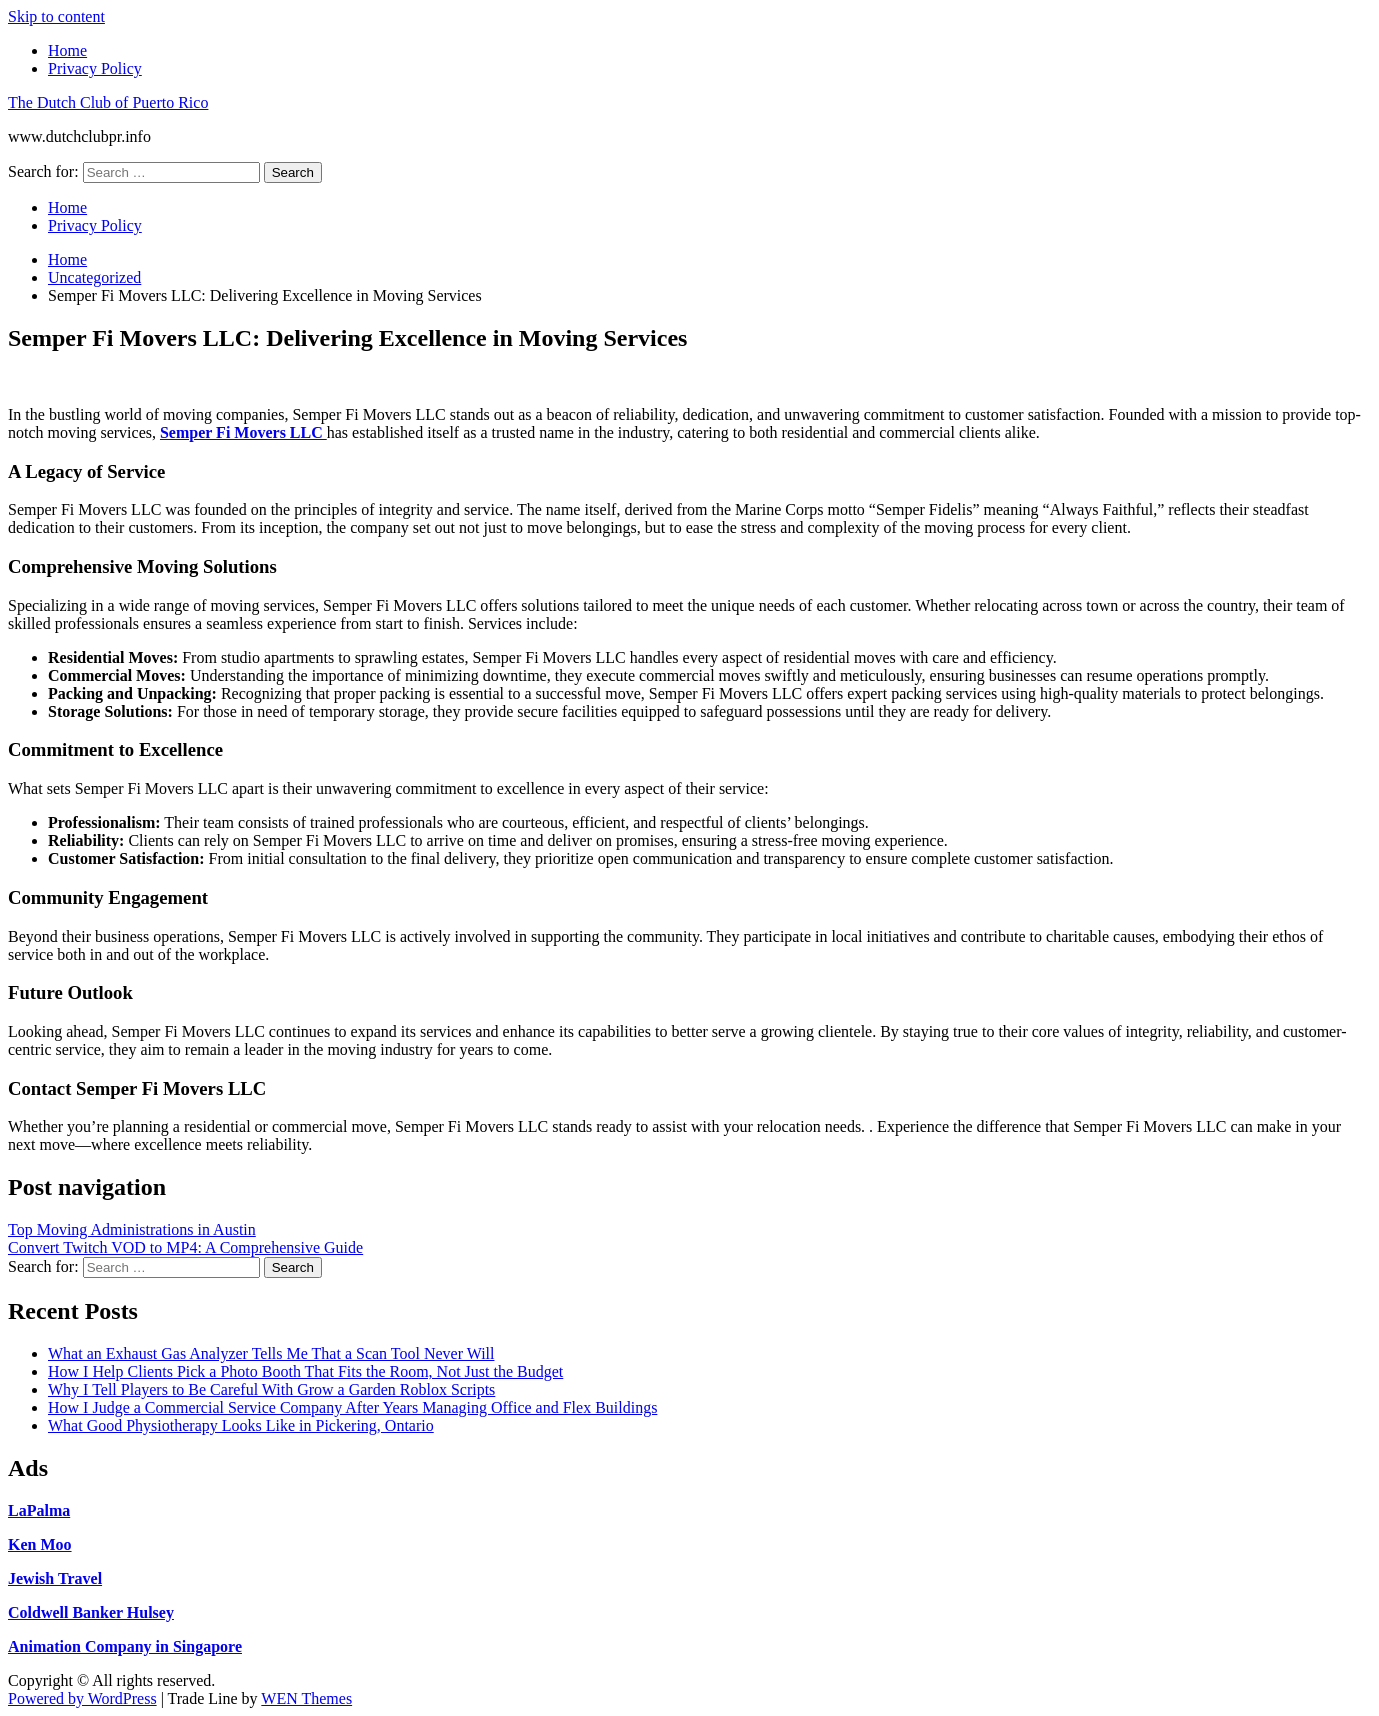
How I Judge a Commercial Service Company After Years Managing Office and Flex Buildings (352, 1407)
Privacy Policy (95, 68)
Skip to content (56, 16)
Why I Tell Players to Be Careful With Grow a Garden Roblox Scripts (271, 1389)
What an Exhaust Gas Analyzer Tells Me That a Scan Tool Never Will (271, 1353)
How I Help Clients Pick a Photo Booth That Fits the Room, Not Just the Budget (305, 1371)
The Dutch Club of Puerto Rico (108, 102)
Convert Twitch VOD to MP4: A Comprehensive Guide (185, 1247)
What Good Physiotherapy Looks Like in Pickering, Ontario (241, 1425)
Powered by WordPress (82, 1698)
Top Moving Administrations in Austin (132, 1229)
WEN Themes (306, 1698)
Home (67, 50)
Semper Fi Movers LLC (243, 432)
